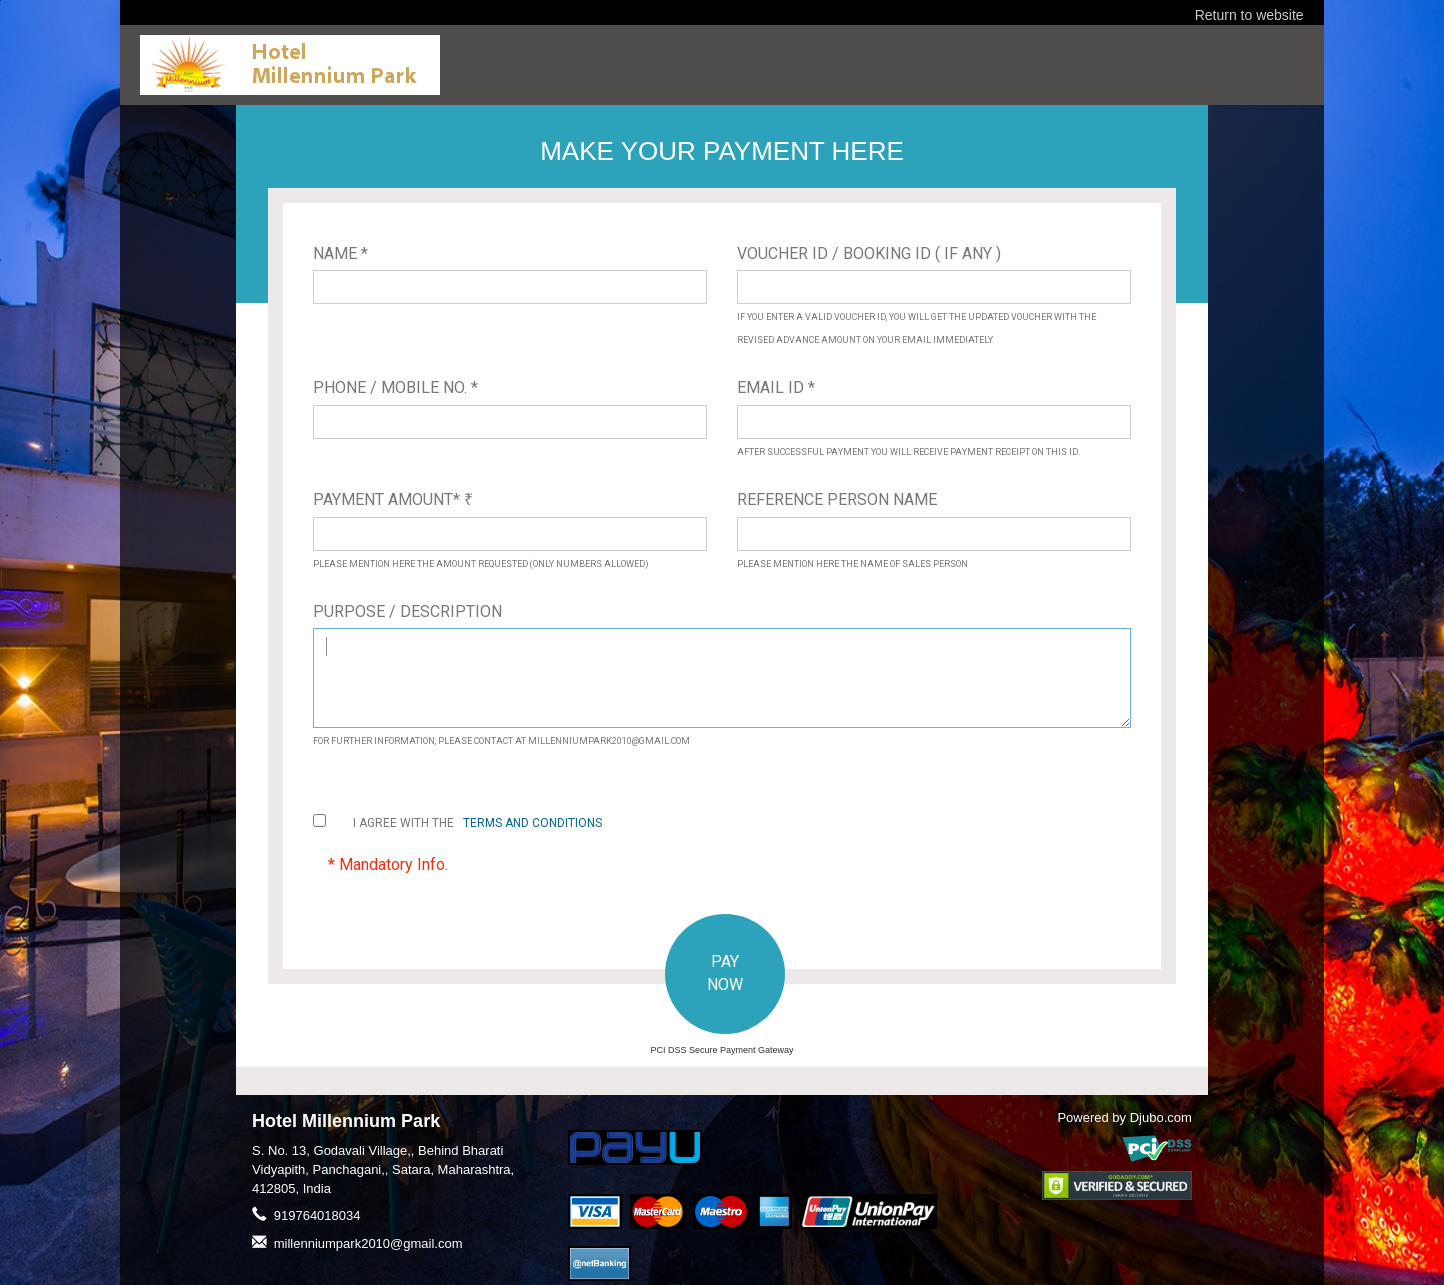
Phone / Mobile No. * (395, 387)
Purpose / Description (407, 611)
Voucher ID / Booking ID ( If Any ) (869, 253)
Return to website (1249, 15)
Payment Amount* (393, 499)
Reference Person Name (837, 499)
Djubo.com (1161, 1117)
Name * (340, 253)
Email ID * (776, 387)
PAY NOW (725, 973)
